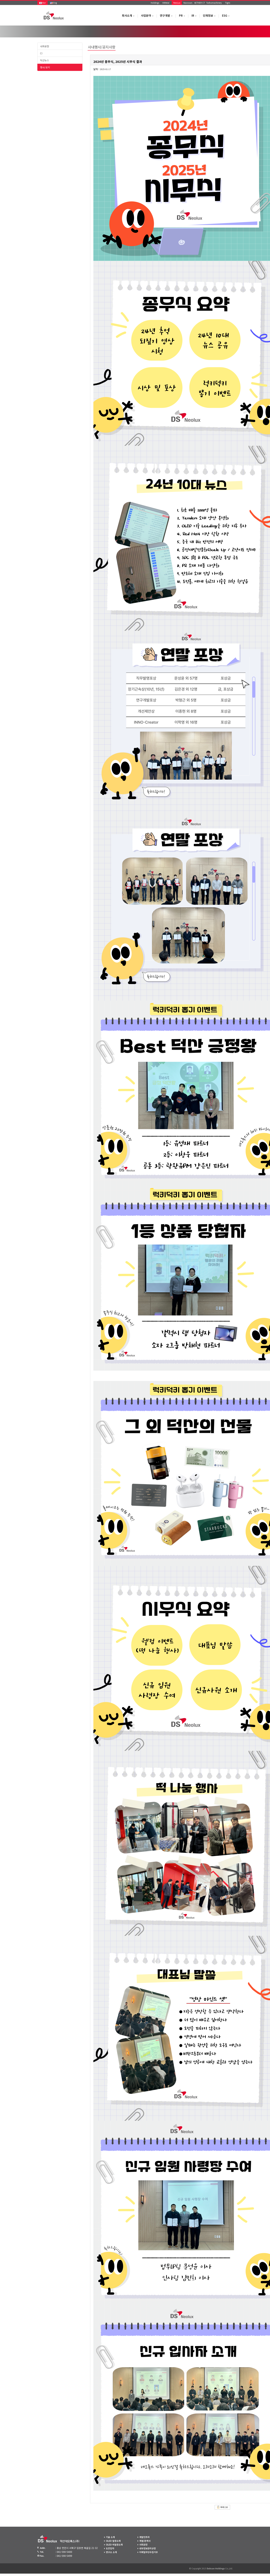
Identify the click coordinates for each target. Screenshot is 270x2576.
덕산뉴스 (44, 60)
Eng (53, 2)
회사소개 (129, 15)
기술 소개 (110, 2537)
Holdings (155, 2)
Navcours (187, 2)
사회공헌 (44, 46)
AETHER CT (199, 2)
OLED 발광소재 (113, 2540)
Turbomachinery (214, 2)
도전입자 (110, 2548)
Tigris (227, 2)
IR (194, 15)
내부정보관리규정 (147, 2548)
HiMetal (165, 2)
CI (41, 53)
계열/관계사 (144, 2540)
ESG (226, 15)
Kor (42, 2)
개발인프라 (144, 2537)
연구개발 (167, 15)
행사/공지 (45, 67)
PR (183, 15)
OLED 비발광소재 (114, 2544)
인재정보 (210, 15)
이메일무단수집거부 (148, 2552)
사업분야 (148, 15)
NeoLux (176, 2)
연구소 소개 (111, 2552)
